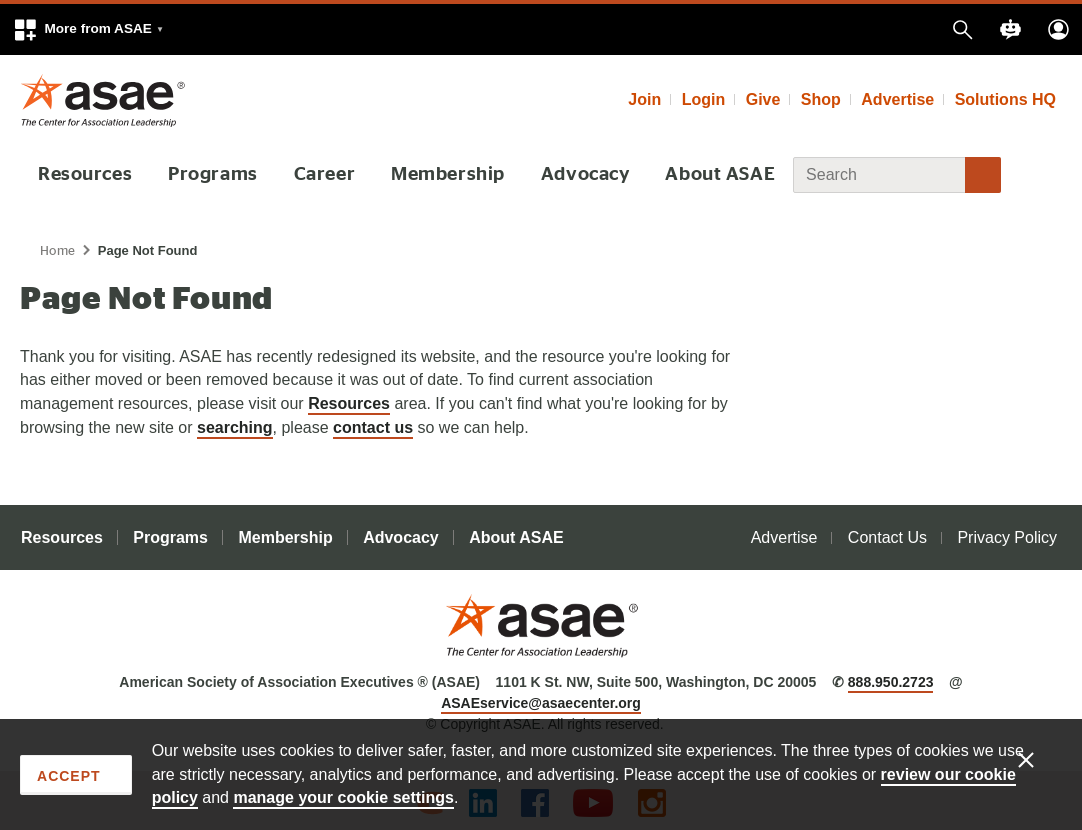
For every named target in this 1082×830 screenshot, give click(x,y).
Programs (213, 174)
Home (58, 250)
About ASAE (715, 174)
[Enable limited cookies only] (1039, 759)
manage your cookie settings (343, 797)
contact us (373, 426)
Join (644, 99)
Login (704, 99)
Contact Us (887, 537)
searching (235, 426)
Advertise (897, 99)
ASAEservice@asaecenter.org (541, 703)
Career (324, 174)
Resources (86, 174)
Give (763, 99)
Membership (445, 174)
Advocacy (580, 174)
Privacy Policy (1007, 537)
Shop (821, 99)
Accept (68, 776)
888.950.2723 (891, 682)
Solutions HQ (1005, 99)
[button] (88, 29)
